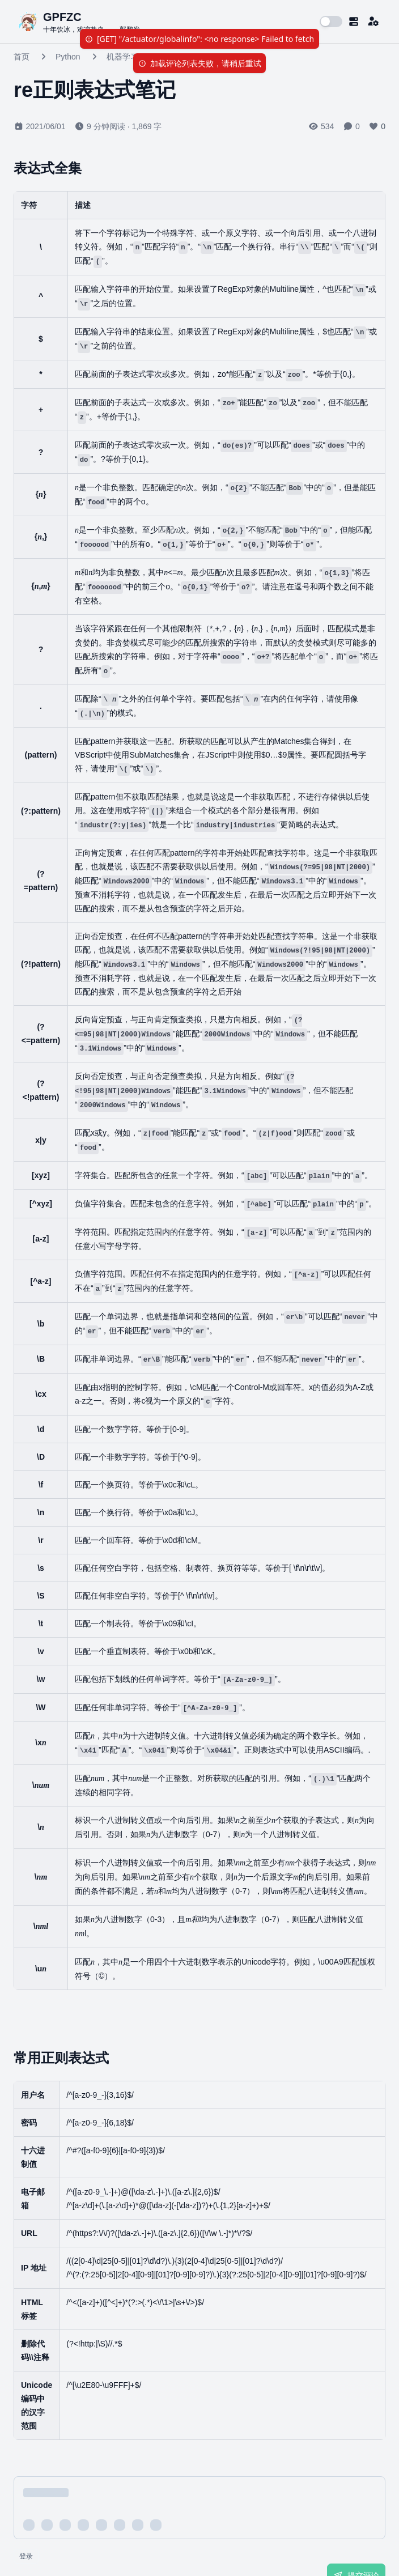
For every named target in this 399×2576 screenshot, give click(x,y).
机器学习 (122, 56)
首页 (21, 56)
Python (68, 56)
